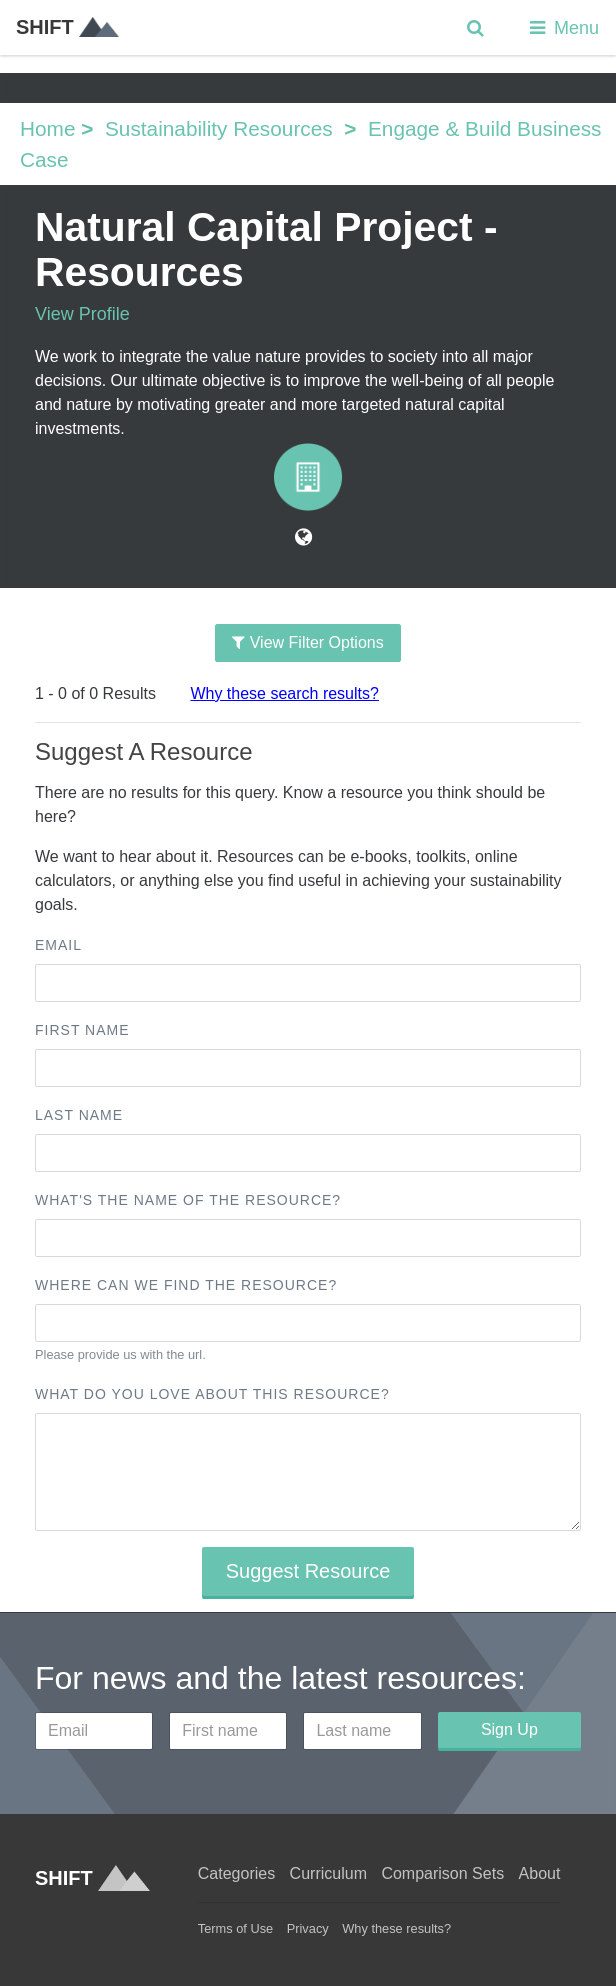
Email (58, 945)
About (540, 1873)
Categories (236, 1873)
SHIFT (67, 27)
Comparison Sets (442, 1873)
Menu (562, 28)
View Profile (82, 314)
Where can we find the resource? (186, 1285)
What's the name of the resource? (188, 1200)
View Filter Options (307, 642)
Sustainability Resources (219, 128)
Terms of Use (235, 1928)
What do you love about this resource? (212, 1394)
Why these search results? (284, 693)
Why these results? (396, 1928)
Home (47, 128)
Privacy (308, 1928)
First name (82, 1030)
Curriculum (328, 1873)
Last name (79, 1115)
